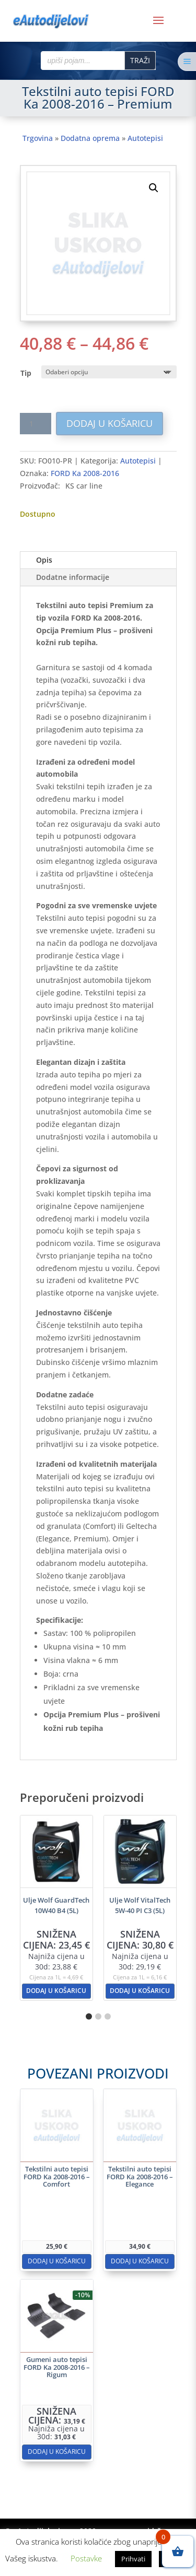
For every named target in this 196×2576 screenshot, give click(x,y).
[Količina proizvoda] (35, 423)
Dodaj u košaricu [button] (56, 1990)
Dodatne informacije (72, 577)
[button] (153, 188)
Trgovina (37, 138)
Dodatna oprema (90, 138)
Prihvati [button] (133, 2558)
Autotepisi (145, 138)
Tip (25, 373)
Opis (44, 560)
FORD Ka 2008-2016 (85, 473)
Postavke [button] (86, 2558)
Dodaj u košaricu (109, 423)
